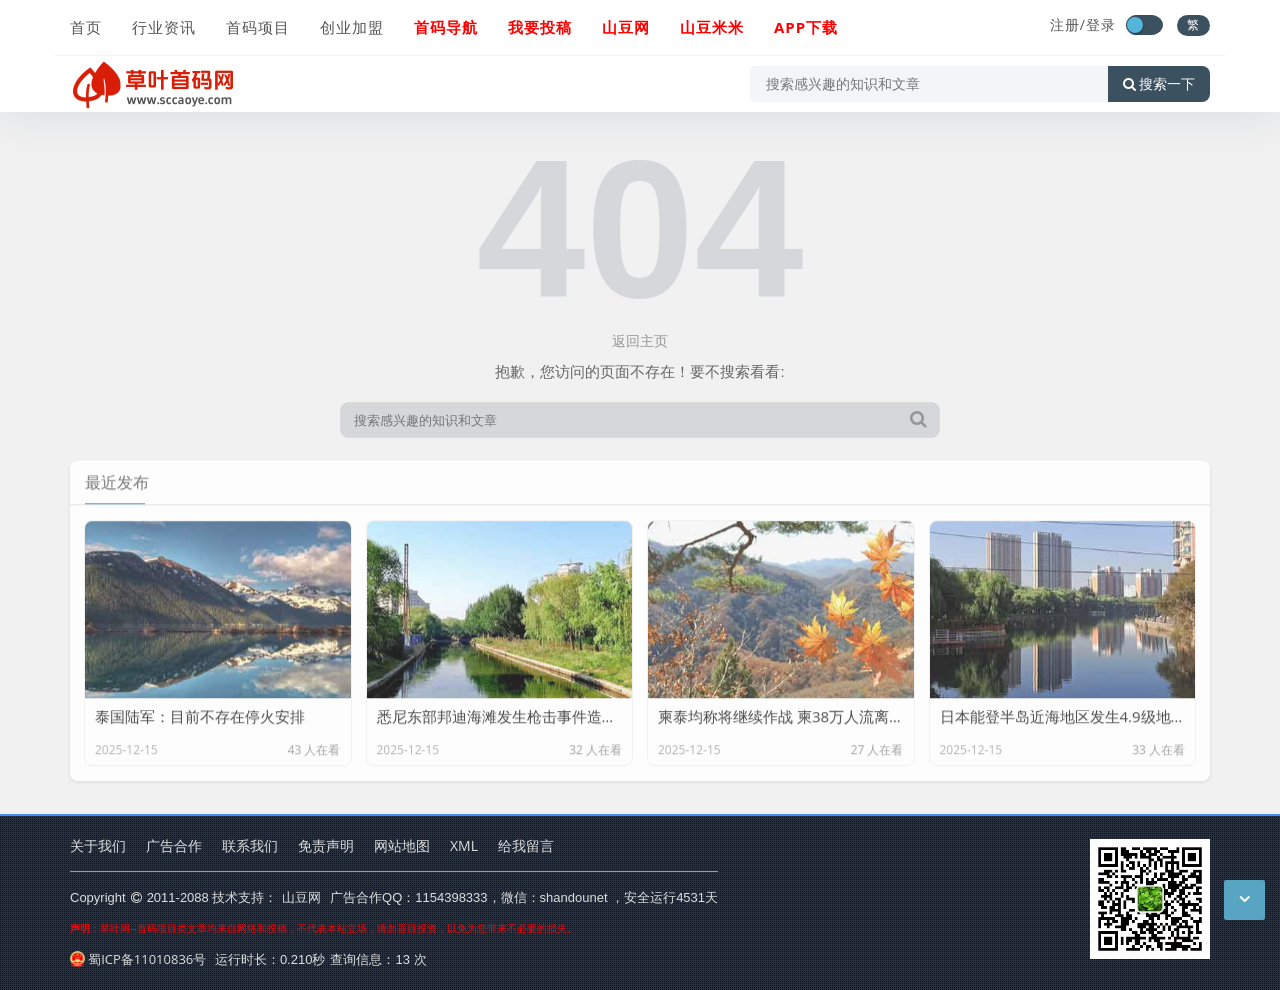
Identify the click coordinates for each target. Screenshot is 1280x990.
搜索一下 (1159, 84)
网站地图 (402, 845)
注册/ (1068, 24)
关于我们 (98, 845)
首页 (86, 27)
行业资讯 (164, 27)
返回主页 (640, 340)
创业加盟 (352, 27)
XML (464, 845)
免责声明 (326, 845)
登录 (1101, 24)
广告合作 (174, 845)
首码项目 (258, 27)
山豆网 (301, 897)
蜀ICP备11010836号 (138, 959)
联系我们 (250, 845)
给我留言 (526, 845)
